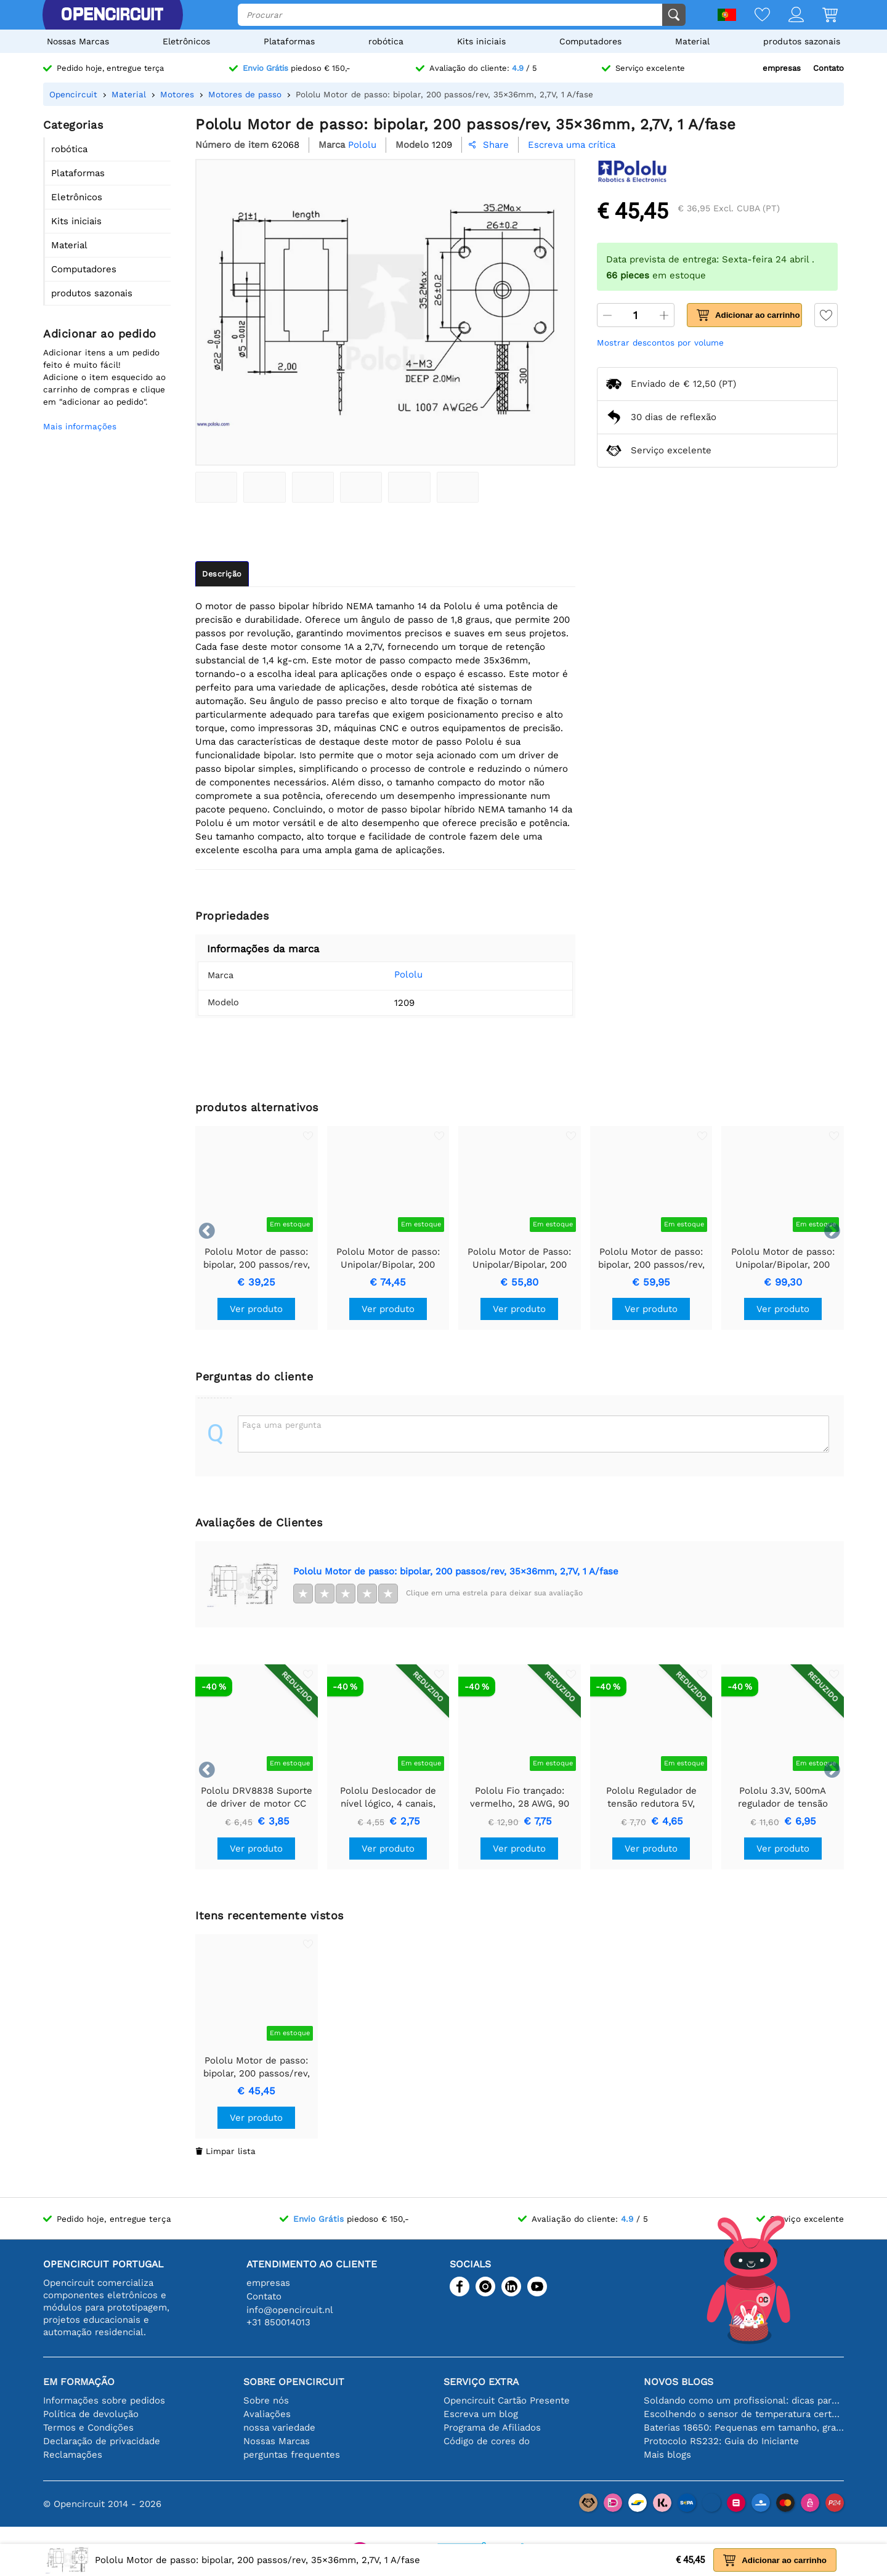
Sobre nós (266, 2400)
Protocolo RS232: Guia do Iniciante (721, 2441)
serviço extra (481, 2382)
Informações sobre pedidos (104, 2400)
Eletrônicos (186, 41)
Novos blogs (678, 2382)
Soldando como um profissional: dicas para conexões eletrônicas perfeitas (744, 2400)
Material (692, 41)
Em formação (79, 2382)
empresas (782, 68)
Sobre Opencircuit (293, 2382)
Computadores (590, 41)
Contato (828, 68)
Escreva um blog (481, 2414)
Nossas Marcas (78, 41)
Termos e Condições (88, 2427)
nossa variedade (279, 2427)
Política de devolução (91, 2414)
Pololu (390, 974)
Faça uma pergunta (282, 1425)
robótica (385, 41)
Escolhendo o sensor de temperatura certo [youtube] (744, 2414)
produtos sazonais (801, 41)
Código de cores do (487, 2441)
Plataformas (289, 41)
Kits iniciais (481, 41)
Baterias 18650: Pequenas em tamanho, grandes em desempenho (744, 2427)
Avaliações (267, 2414)
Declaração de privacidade (101, 2441)
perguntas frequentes (291, 2454)
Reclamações (72, 2454)
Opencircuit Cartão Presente (507, 2400)
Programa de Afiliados (492, 2427)
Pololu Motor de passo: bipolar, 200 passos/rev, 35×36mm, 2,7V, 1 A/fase (455, 1571)
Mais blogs (667, 2454)
